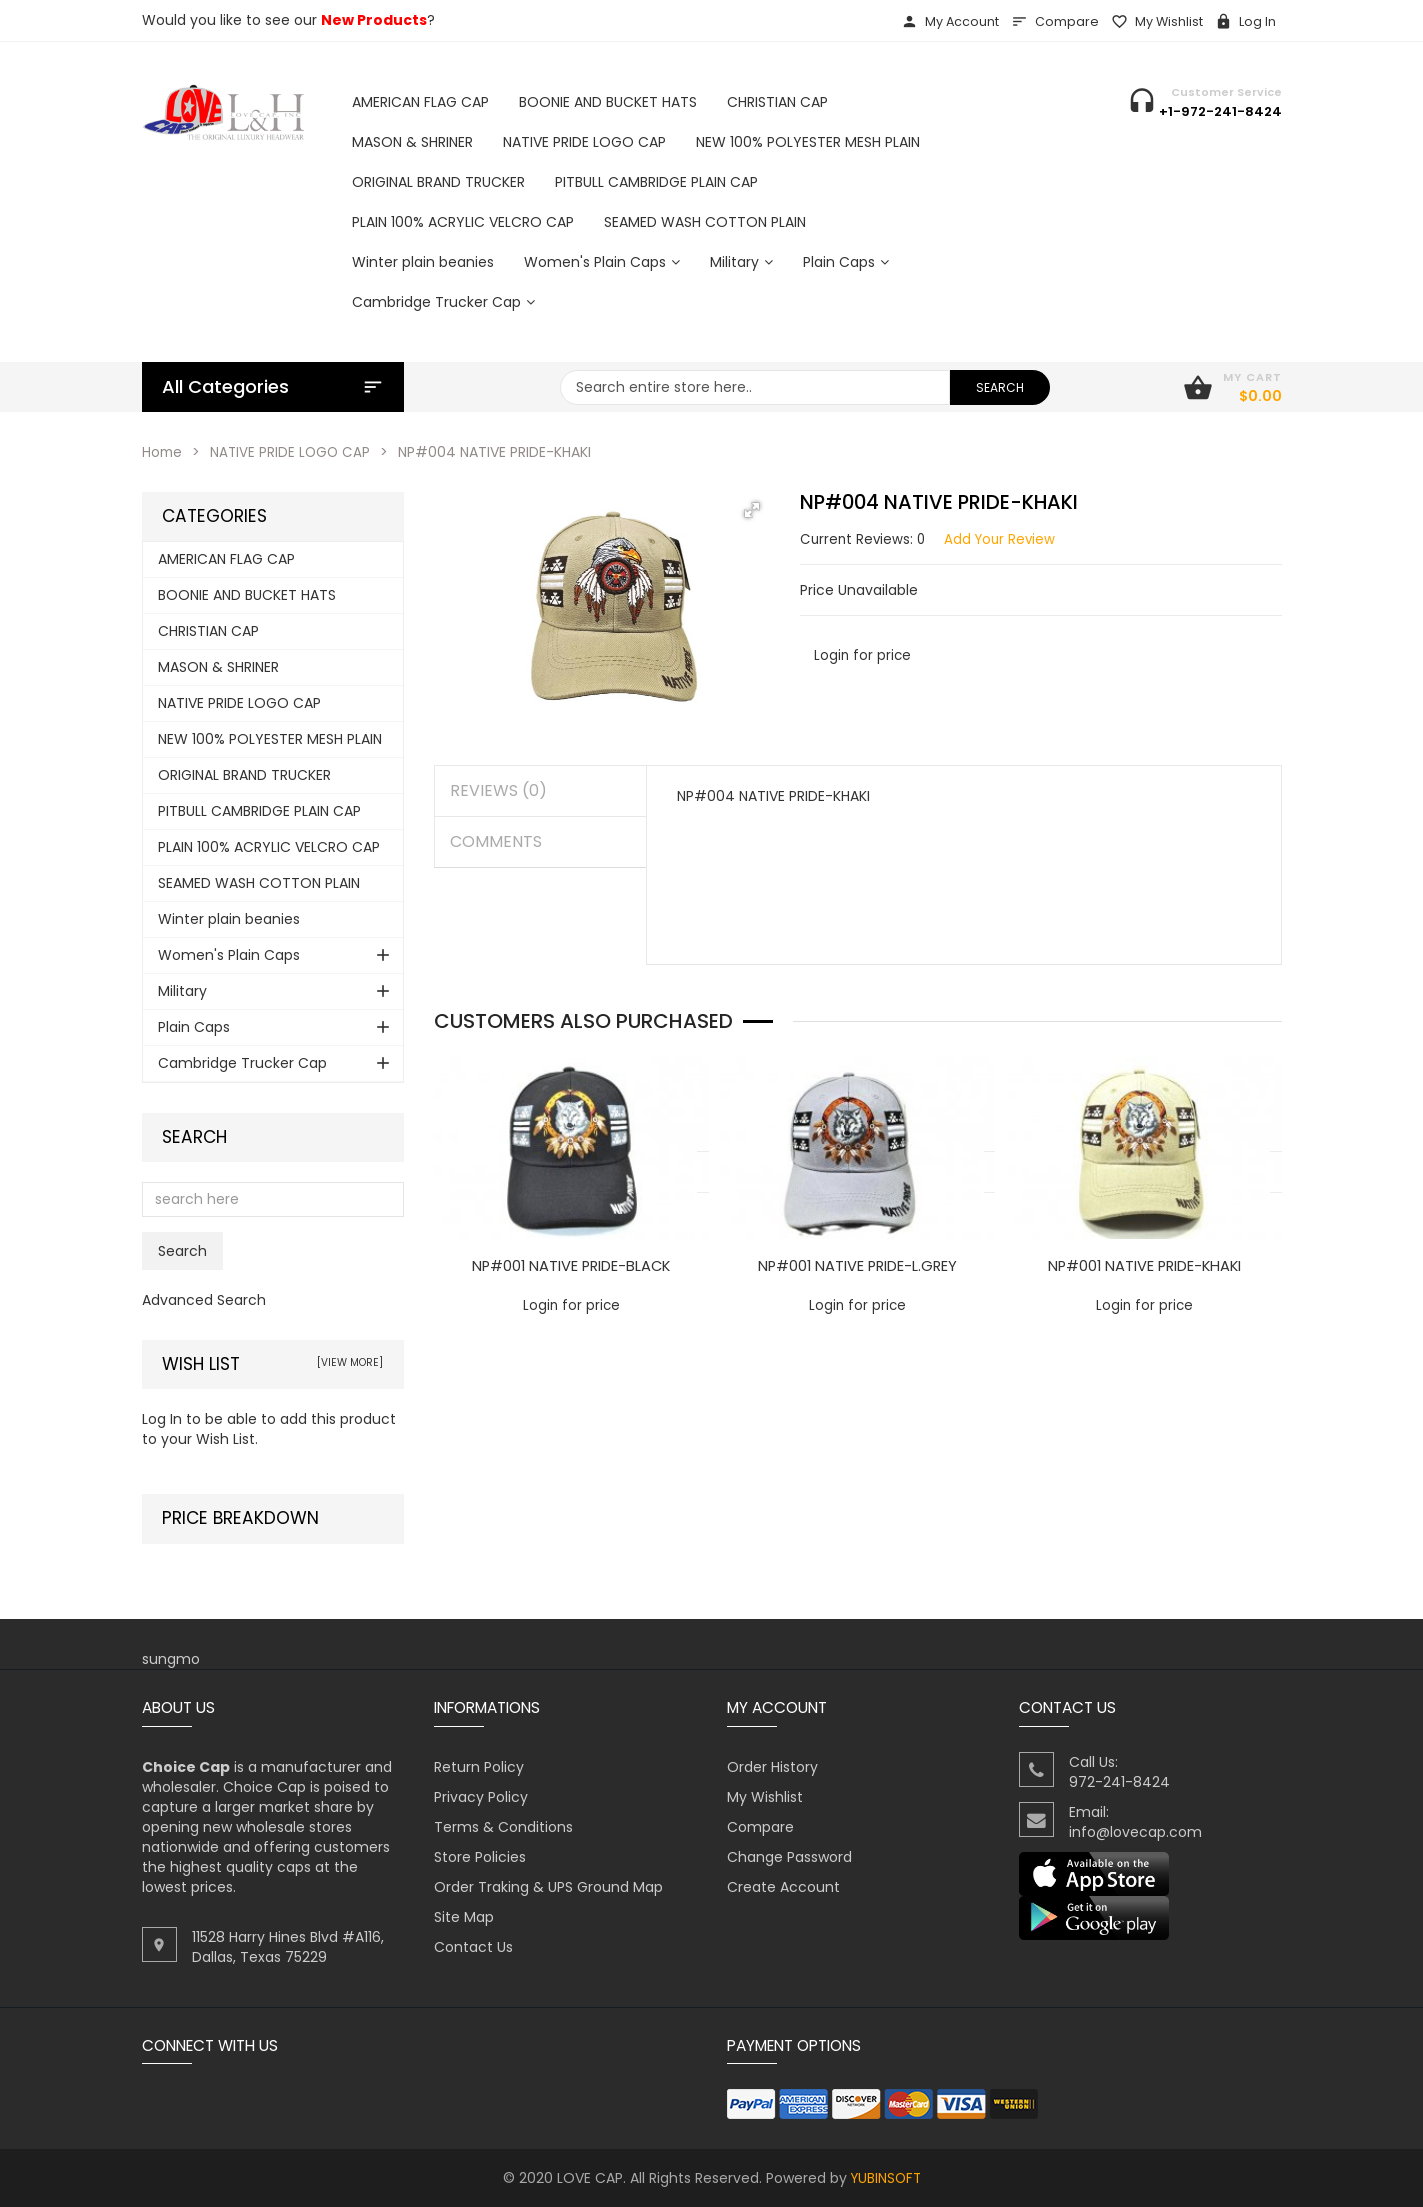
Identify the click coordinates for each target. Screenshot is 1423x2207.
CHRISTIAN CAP (208, 631)
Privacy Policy (481, 1797)
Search (194, 1137)
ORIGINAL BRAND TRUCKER (244, 775)
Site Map (464, 1917)
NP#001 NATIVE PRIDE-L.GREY (858, 1265)
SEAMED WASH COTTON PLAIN (259, 883)
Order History (772, 1767)
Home (163, 452)
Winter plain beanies (229, 919)
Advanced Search (204, 1300)
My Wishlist (1157, 21)
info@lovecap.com (1135, 1832)
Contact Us (473, 1947)
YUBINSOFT (886, 2178)
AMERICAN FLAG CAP (226, 559)
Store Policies (480, 1857)
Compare (1055, 21)
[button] (752, 510)
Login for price (863, 655)
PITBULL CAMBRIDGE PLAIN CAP (259, 811)
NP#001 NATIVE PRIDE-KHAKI (1144, 1265)
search (1000, 387)
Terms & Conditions (503, 1827)
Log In (1245, 21)
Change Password (789, 1857)
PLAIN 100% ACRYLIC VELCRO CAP (269, 847)
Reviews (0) (498, 790)
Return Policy (479, 1767)
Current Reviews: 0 (864, 539)
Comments (496, 841)
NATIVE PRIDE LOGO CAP (293, 452)
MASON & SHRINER (218, 667)
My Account (950, 21)
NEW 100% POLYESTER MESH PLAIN (270, 739)
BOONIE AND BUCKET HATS (247, 595)
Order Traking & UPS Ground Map (548, 1887)
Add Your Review (1005, 539)
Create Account (783, 1887)
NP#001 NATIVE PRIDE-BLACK (571, 1265)
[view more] (350, 1362)
